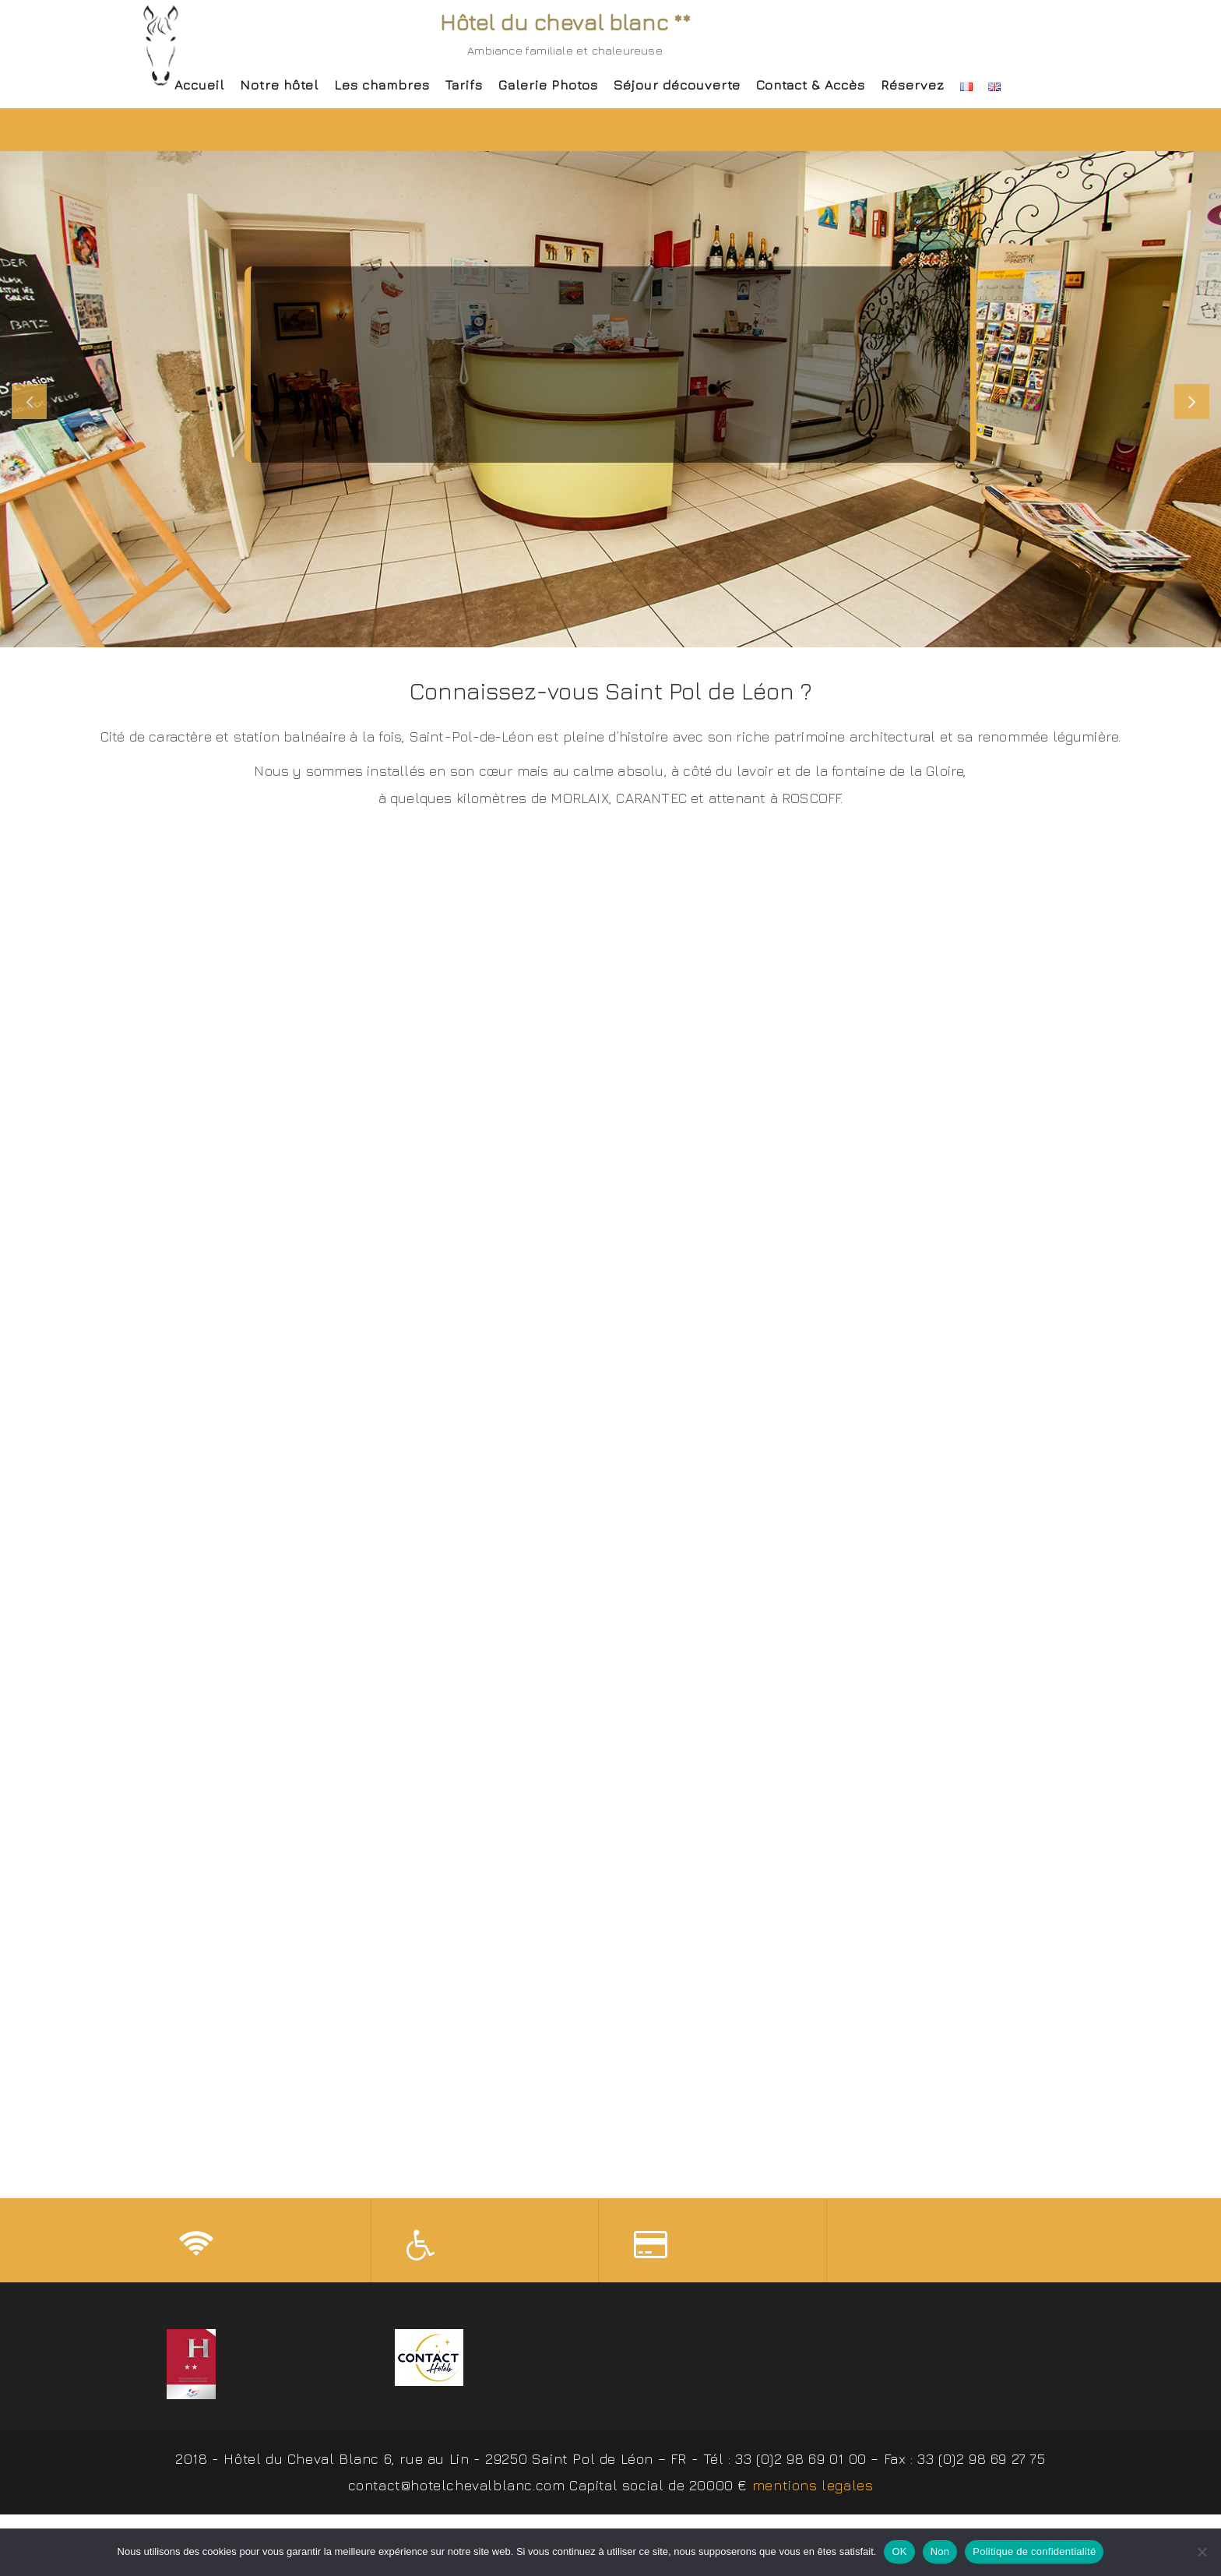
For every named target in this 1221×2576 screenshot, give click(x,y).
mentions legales (813, 2489)
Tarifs (464, 85)
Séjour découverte (677, 85)
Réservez (913, 85)
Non (940, 2551)
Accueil (199, 85)
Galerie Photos (548, 85)
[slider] (610, 399)
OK (899, 2551)
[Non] (1201, 2552)
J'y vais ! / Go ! (610, 432)
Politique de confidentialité (1034, 2551)
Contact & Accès (810, 85)
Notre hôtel (279, 85)
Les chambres (382, 85)
